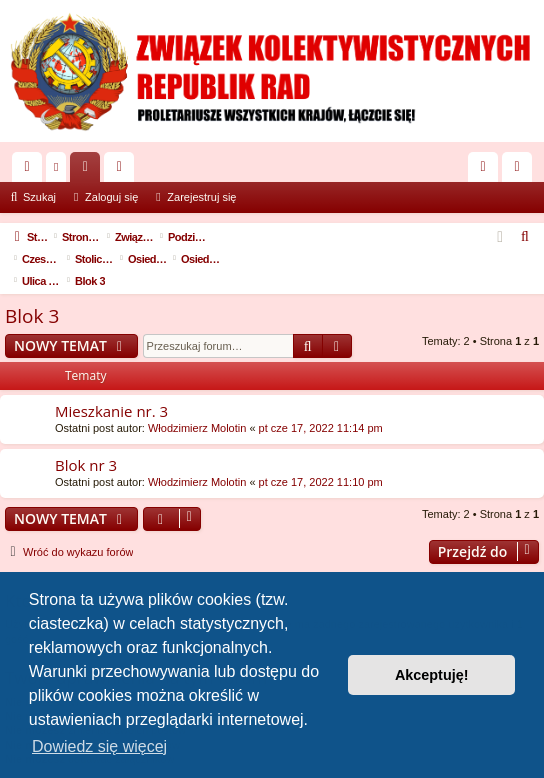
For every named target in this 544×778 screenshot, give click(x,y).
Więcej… (31, 171)
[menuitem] (526, 237)
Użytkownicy (123, 171)
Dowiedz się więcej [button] (99, 746)
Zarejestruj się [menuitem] (521, 171)
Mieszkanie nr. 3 (111, 389)
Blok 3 (32, 294)
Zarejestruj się (201, 197)
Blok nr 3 (86, 443)
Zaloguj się (111, 197)
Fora (89, 171)
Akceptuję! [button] (432, 675)
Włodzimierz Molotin (197, 406)
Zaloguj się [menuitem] (487, 171)
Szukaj (39, 197)
